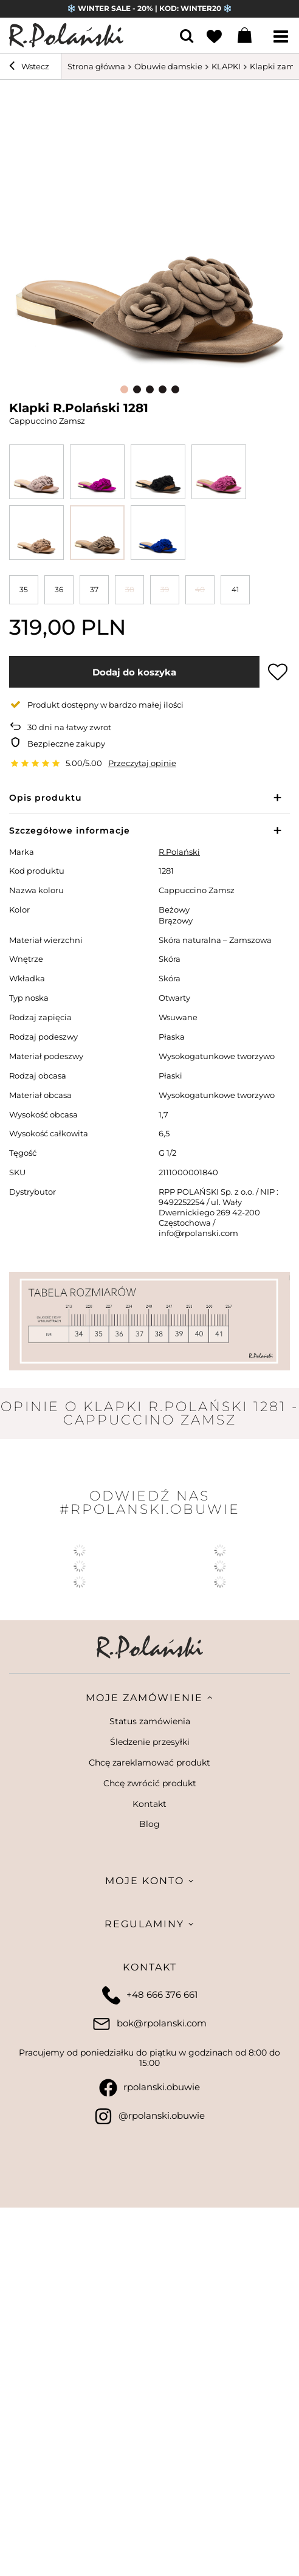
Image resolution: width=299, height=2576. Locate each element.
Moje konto (144, 1881)
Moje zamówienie (144, 1698)
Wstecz (29, 67)
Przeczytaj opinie (142, 763)
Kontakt (149, 1804)
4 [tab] (163, 389)
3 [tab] (150, 389)
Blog (149, 1824)
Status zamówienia (149, 1721)
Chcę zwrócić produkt (149, 1783)
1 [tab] (124, 389)
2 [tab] (137, 389)
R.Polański (179, 852)
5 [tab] (175, 389)
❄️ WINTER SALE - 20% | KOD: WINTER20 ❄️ (149, 8)
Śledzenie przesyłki (150, 1742)
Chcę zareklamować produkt (149, 1763)
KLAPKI (226, 66)
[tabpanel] (149, 235)
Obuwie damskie (168, 66)
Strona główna (96, 66)
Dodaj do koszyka (134, 672)
